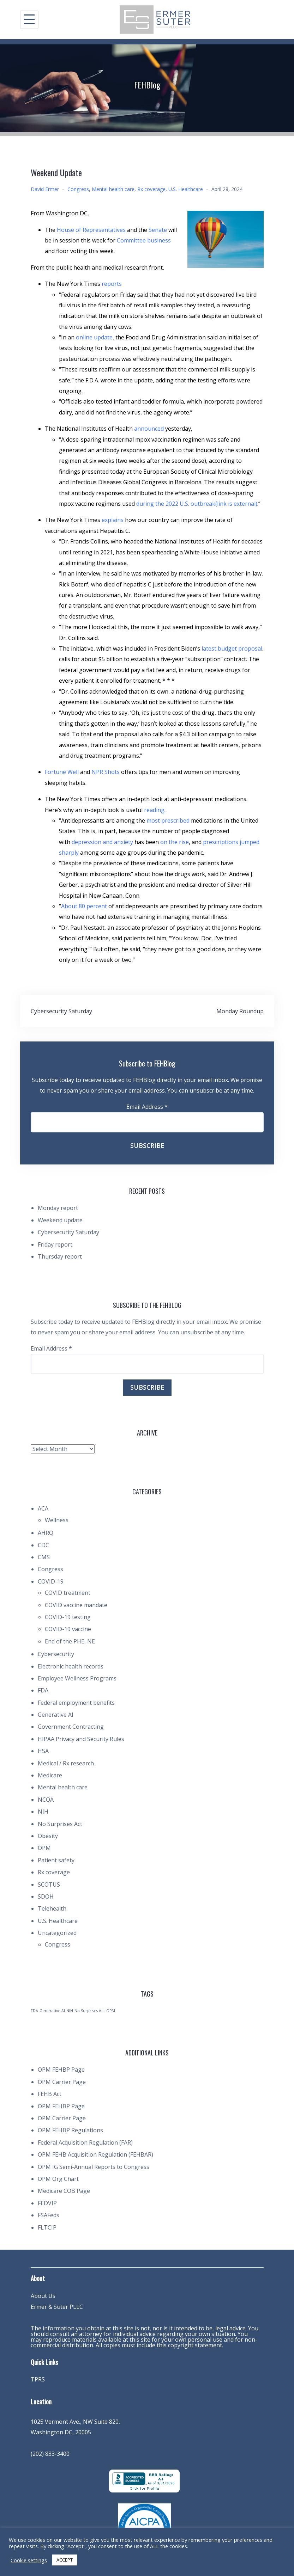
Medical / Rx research (66, 1763)
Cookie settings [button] (29, 2560)
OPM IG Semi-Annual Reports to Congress (93, 2167)
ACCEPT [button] (64, 2560)
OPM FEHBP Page (61, 2069)
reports (112, 284)
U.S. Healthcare (185, 189)
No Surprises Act (60, 1824)
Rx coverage (151, 189)
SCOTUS (49, 1884)
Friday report (55, 1244)
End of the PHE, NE (70, 1641)
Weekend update (60, 1220)
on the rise (174, 842)
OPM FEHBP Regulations (70, 2130)
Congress (78, 189)
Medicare (50, 1775)
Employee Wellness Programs (77, 1678)
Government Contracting (71, 1726)
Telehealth (52, 1908)
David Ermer (45, 189)
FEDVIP (47, 2203)
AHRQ (45, 1533)
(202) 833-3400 (50, 2454)
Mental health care (113, 189)
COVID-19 (51, 1581)
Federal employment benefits (76, 1703)
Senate (158, 230)
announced (149, 428)
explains (113, 520)
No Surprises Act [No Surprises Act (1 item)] (89, 2010)
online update (94, 337)
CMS (44, 1557)
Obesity (48, 1836)
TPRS (38, 2379)
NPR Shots (105, 772)
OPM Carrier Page (62, 2082)
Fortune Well (62, 772)
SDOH (46, 1896)
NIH (43, 1811)
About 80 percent (84, 906)
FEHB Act (49, 2094)
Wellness (56, 1520)
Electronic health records (70, 1666)
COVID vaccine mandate (76, 1605)
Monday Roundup (240, 1011)
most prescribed (168, 820)
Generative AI (55, 1715)
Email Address (147, 1107)
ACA (43, 1508)
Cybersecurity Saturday (61, 1011)
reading (154, 810)
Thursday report (60, 1256)
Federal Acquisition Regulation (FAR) (85, 2142)
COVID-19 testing (68, 1617)
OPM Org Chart (58, 2179)
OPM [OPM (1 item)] (110, 2010)
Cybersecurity (56, 1654)
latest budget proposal (232, 648)
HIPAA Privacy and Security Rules (81, 1739)
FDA (43, 1690)
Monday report (58, 1208)
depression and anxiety (102, 842)
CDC (43, 1545)
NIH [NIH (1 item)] (69, 2010)
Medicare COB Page (64, 2191)
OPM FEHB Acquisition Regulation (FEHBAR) (95, 2154)
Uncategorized (57, 1933)
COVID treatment (67, 1593)
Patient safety (56, 1860)
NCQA (46, 1799)
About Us (43, 2296)
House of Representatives (91, 230)
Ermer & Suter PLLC (57, 2307)
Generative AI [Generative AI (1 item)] (52, 2010)
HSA (43, 1751)
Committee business (144, 240)
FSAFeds (48, 2215)
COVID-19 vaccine (68, 1629)
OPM (44, 1848)
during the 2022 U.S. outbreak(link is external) (196, 504)
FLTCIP (47, 2227)
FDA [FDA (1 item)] (34, 2010)
